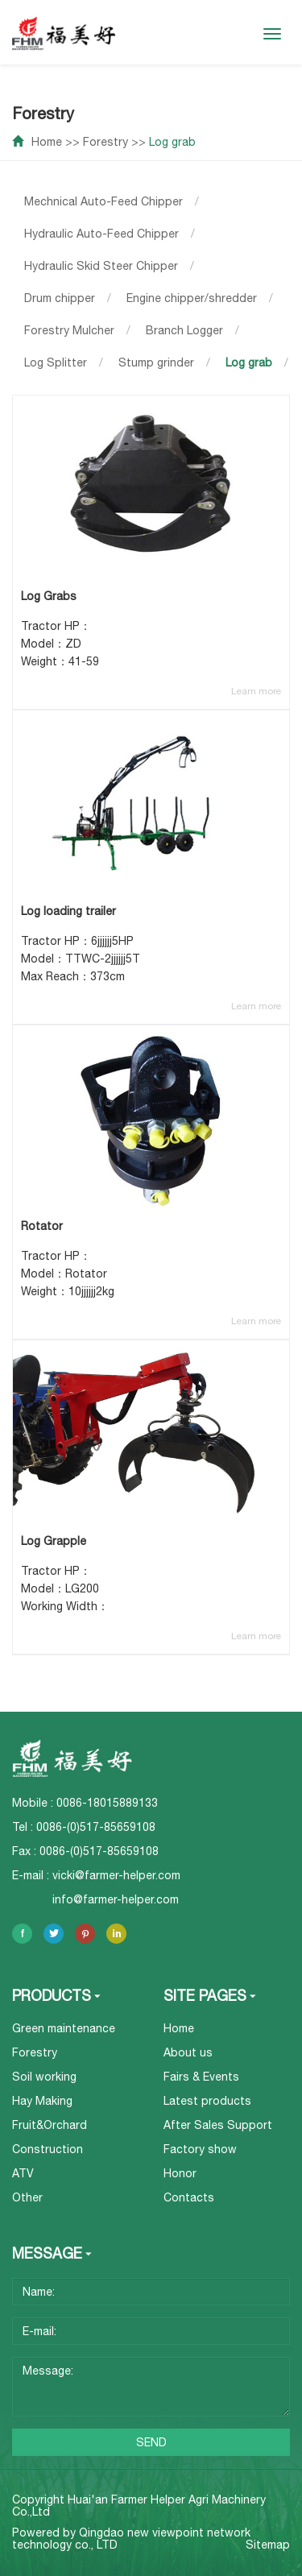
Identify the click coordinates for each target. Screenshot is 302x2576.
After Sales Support (217, 2124)
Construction (47, 2149)
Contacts (188, 2197)
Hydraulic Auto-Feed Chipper (101, 233)
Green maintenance (63, 2028)
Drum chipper (59, 298)
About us (188, 2052)
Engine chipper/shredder (191, 298)
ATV (23, 2173)
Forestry (105, 141)
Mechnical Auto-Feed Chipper (103, 201)
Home (46, 141)
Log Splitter (55, 362)
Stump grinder (156, 362)
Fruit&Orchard (49, 2124)
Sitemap (268, 2545)
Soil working (44, 2076)
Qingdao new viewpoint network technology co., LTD (131, 2538)
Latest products (207, 2100)
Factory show (200, 2149)
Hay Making (42, 2100)
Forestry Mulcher (69, 330)
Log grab (172, 141)
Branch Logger (184, 330)
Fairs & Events (201, 2076)
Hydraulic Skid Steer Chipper (101, 265)
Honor (180, 2173)
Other (27, 2197)
